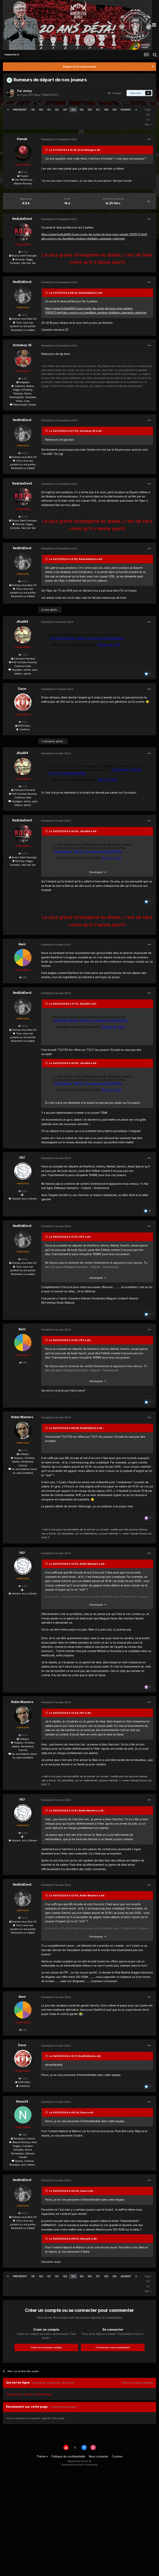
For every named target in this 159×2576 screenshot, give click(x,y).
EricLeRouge (86, 149)
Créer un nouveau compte (46, 2453)
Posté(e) (59, 139)
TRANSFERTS (49, 94)
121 (49, 109)
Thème (42, 2562)
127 (98, 109)
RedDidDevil (22, 282)
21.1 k (22, 315)
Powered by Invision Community (79, 2570)
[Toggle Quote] (47, 149)
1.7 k (23, 654)
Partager (115, 93)
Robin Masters (22, 1523)
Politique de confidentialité (68, 2562)
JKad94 (22, 621)
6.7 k (22, 251)
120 (41, 109)
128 (106, 109)
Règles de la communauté (79, 66)
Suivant (126, 109)
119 (33, 109)
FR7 (22, 1263)
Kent (22, 1057)
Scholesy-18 (22, 345)
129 (114, 109)
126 (90, 109)
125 (81, 109)
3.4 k (22, 1296)
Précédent (20, 109)
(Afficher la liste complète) (137, 2488)
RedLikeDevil (22, 219)
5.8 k (22, 378)
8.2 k (22, 172)
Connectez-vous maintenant (113, 2453)
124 (73, 109)
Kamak (22, 139)
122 (57, 109)
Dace (22, 746)
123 (65, 109)
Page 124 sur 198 (148, 117)
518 (22, 1090)
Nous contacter (98, 2562)
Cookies (117, 2562)
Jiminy (27, 90)
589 (23, 2240)
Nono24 (22, 2207)
